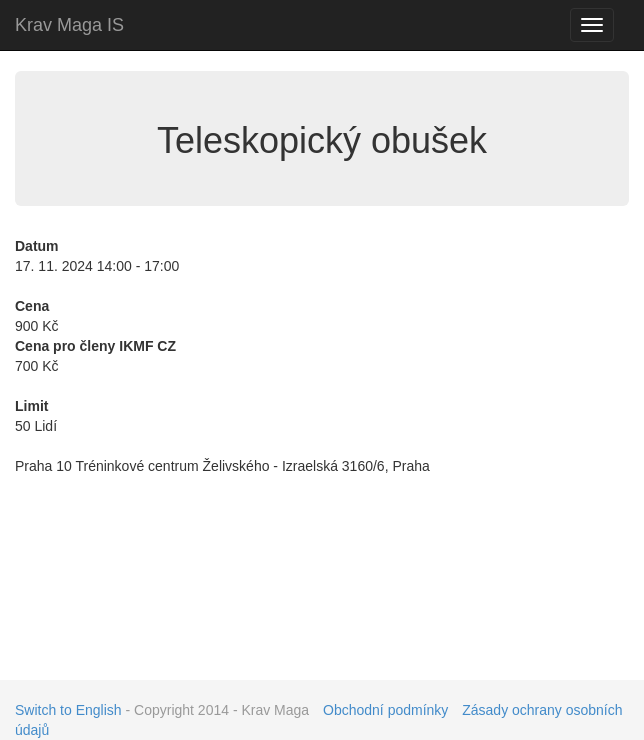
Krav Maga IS (69, 25)
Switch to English (68, 710)
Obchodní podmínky (385, 710)
